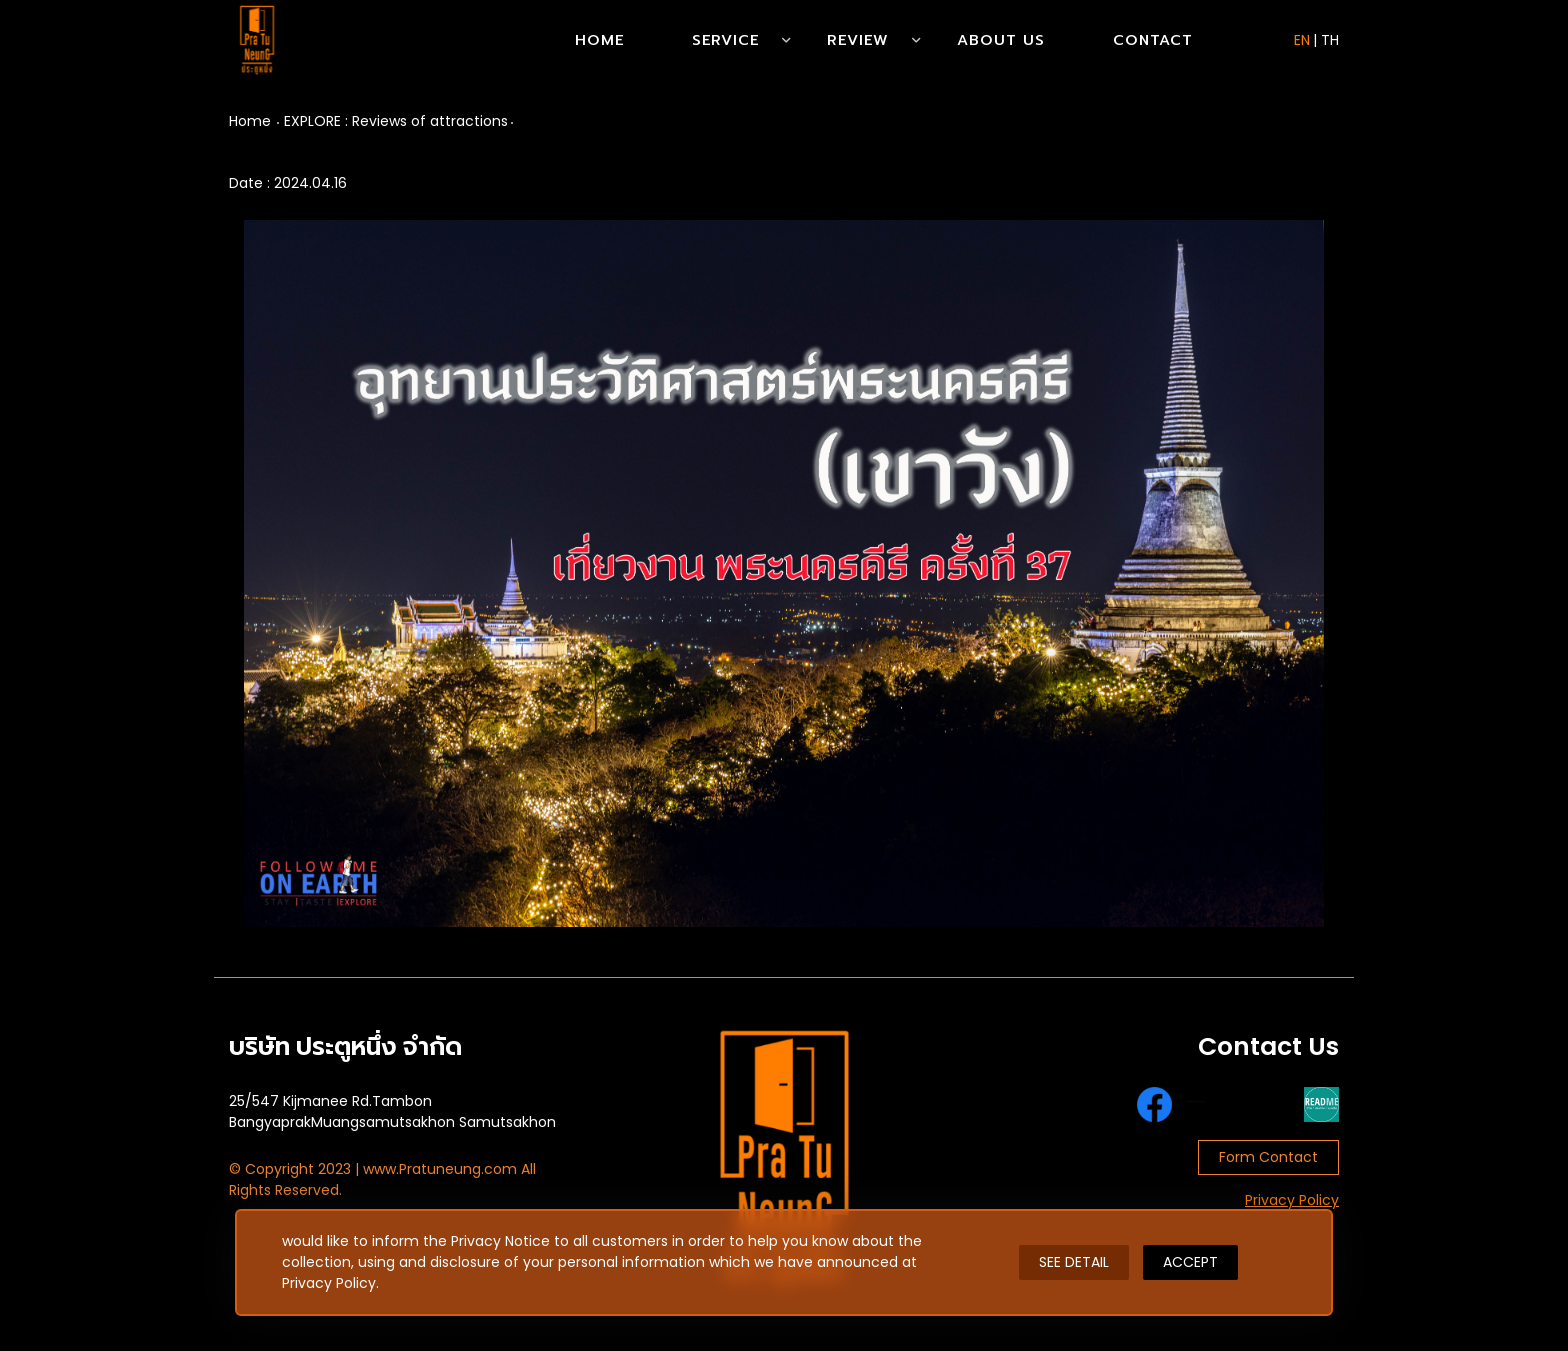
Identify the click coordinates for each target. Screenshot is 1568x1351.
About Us (1001, 40)
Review (858, 40)
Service (725, 40)
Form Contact (1268, 1157)
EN (1302, 40)
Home (599, 40)
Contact (1153, 40)
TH (1330, 40)
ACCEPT (1190, 1262)
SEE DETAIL (1074, 1262)
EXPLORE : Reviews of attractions (396, 121)
